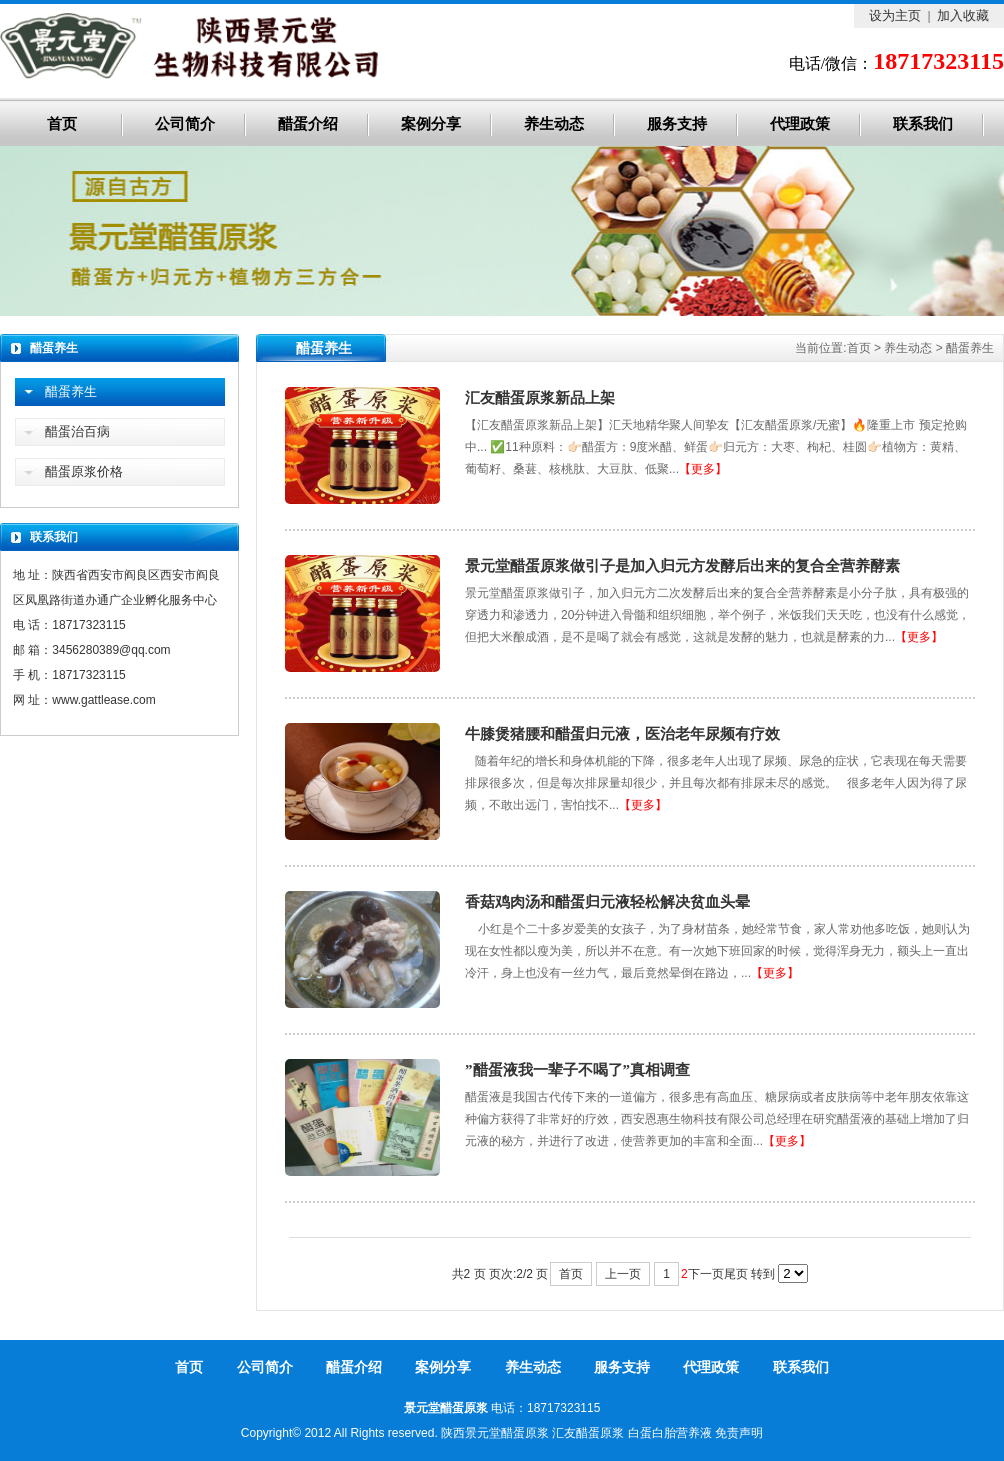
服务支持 (677, 124)
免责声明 (739, 1433)
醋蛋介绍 (308, 124)
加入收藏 (963, 15)
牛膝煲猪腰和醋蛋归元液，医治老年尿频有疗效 (622, 734)
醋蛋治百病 (77, 431)
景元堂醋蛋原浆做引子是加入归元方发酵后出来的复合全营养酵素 (682, 566)
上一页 (623, 1274)
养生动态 (554, 124)
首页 (62, 124)
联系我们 (923, 124)
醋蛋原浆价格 (84, 471)
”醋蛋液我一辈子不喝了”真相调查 (577, 1070)
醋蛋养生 (970, 348)
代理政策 (800, 124)
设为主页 (895, 15)
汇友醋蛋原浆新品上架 (540, 398)
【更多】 (703, 469)
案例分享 (431, 124)
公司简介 (185, 124)
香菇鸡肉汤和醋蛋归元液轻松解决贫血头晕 (607, 902)
